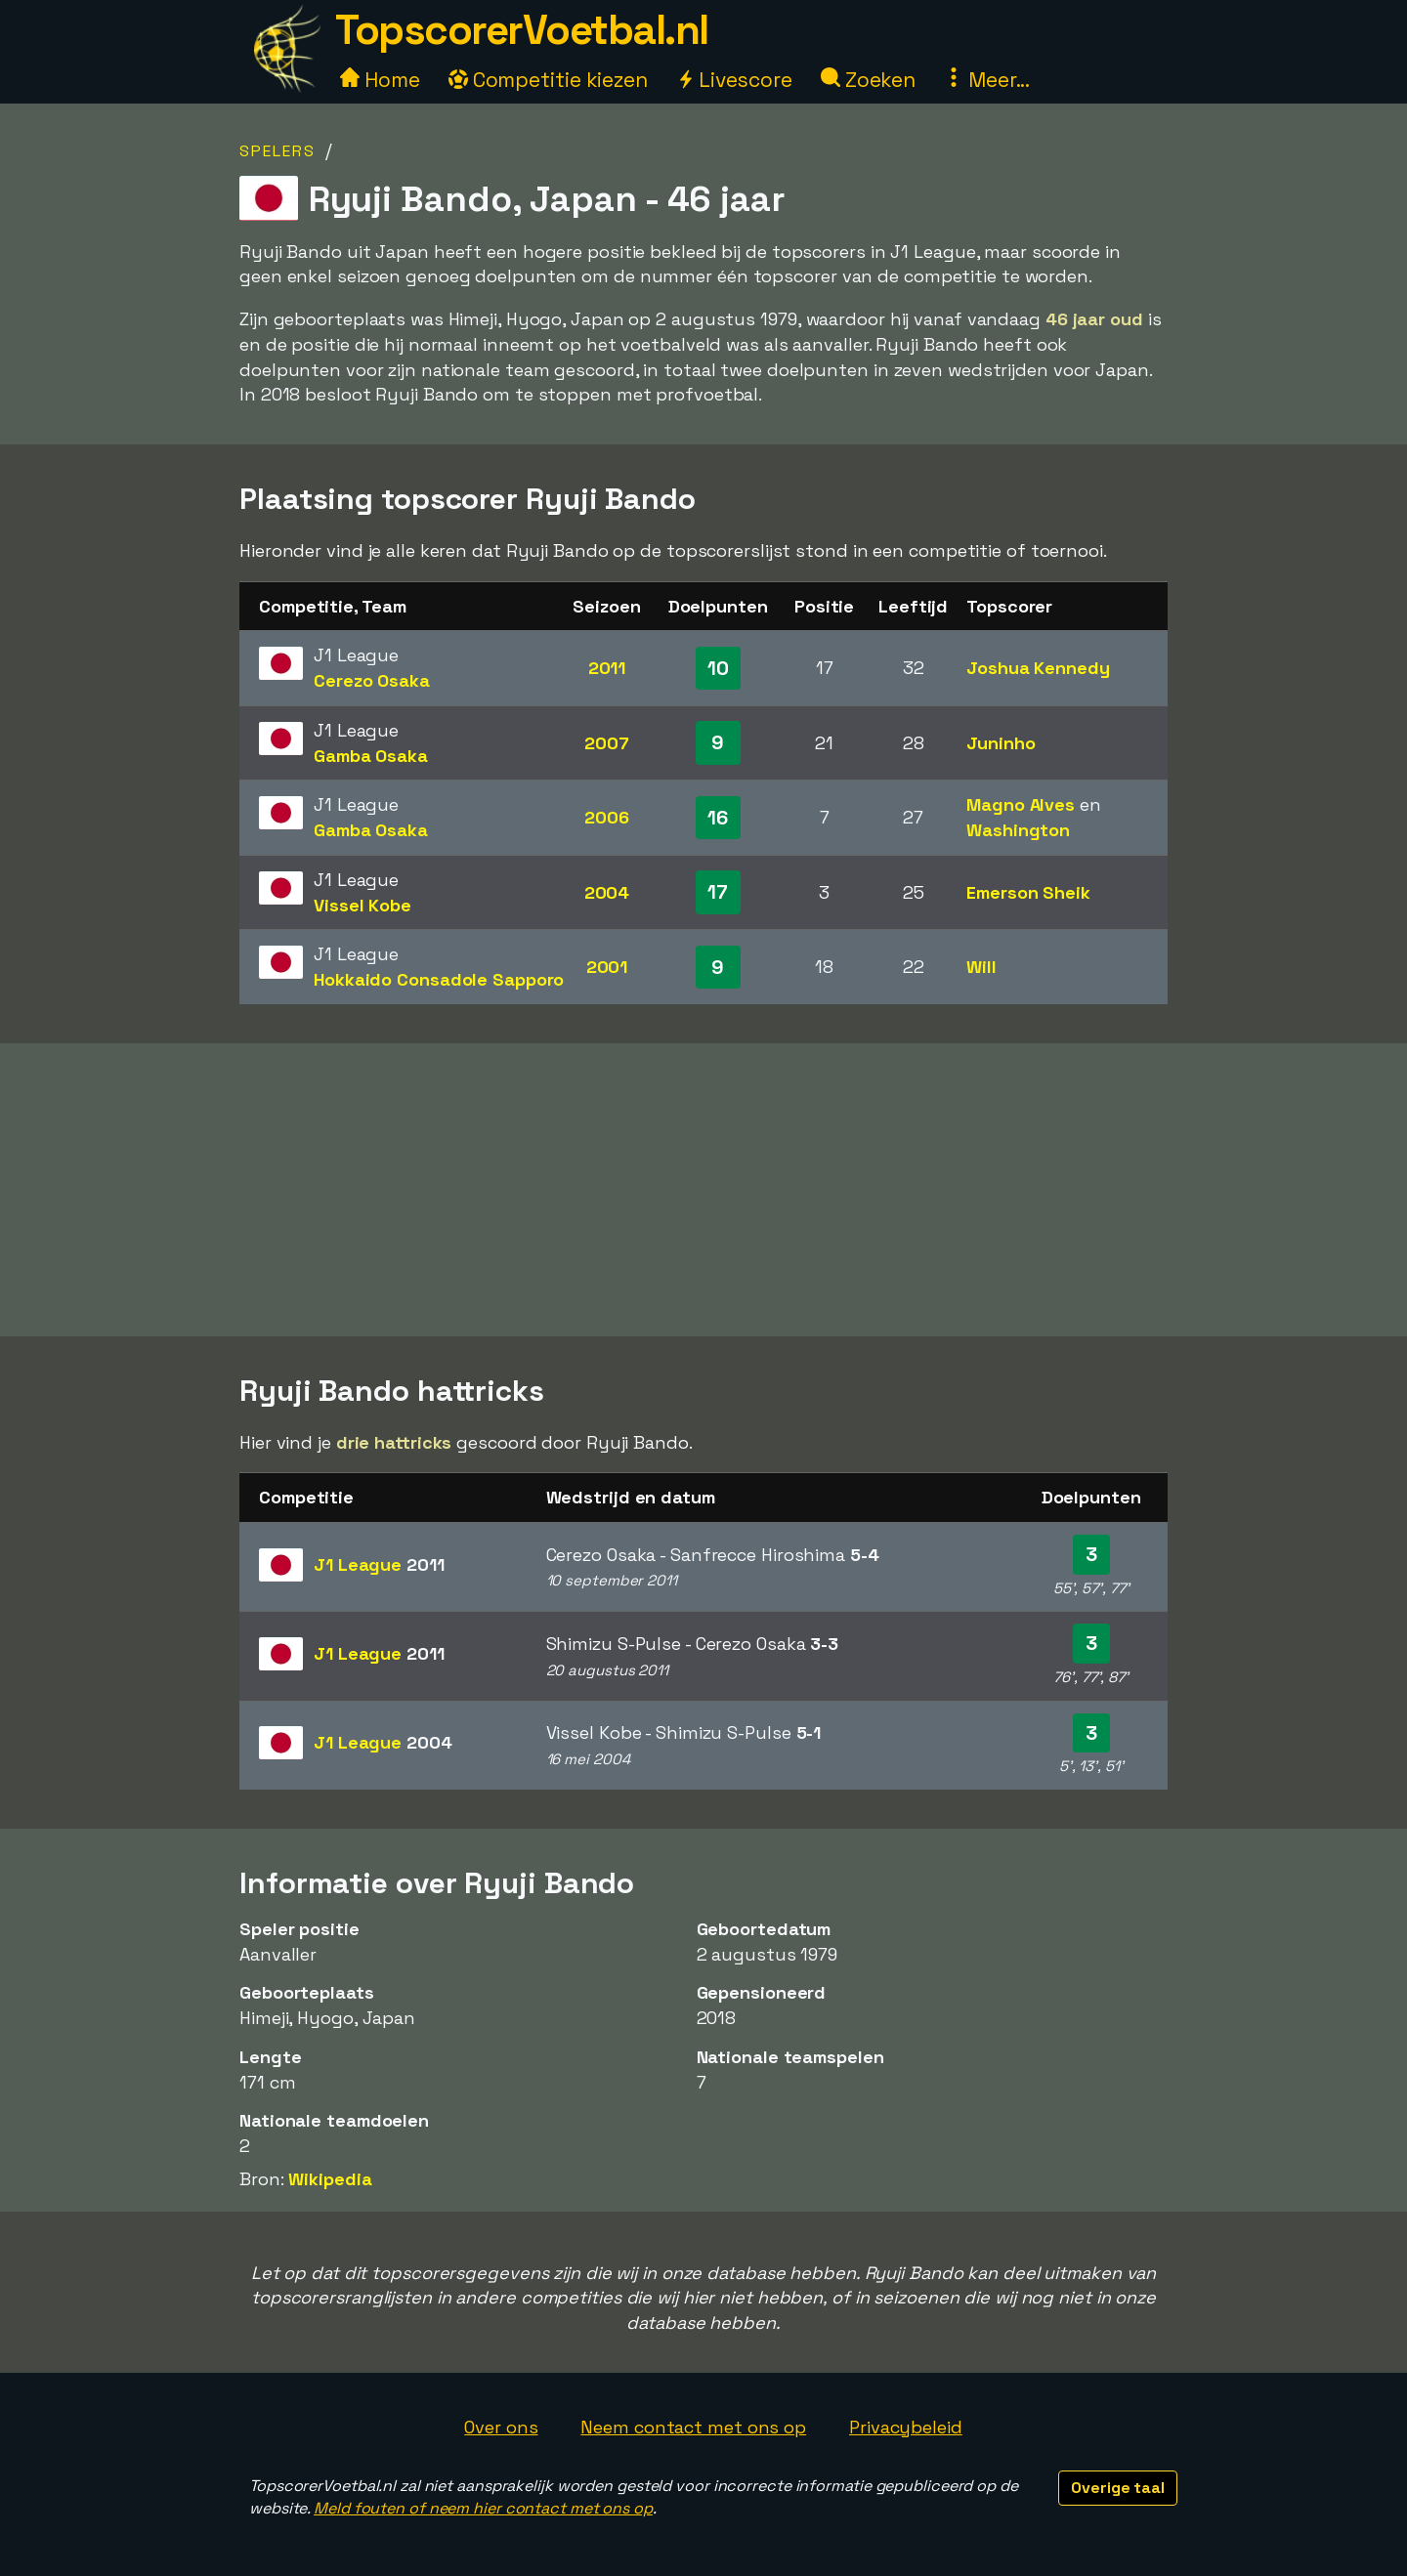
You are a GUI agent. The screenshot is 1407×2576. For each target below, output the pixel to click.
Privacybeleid (905, 2427)
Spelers (277, 151)
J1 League (379, 1564)
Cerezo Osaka (372, 680)
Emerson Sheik (1028, 892)
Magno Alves (1020, 804)
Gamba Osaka (371, 755)
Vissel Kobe (362, 905)
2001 (607, 966)
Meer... (987, 79)
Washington (1018, 830)
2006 (606, 817)
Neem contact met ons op (693, 2427)
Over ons (500, 2427)
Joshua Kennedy (1038, 667)
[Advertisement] (703, 1190)
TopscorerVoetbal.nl (521, 30)
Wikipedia (329, 2179)
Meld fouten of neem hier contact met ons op (483, 2508)
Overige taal (1118, 2487)
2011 (607, 667)
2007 (606, 743)
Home (380, 79)
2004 (607, 892)
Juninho (1000, 743)
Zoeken (868, 79)
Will (981, 966)
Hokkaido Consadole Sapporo (439, 979)
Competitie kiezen (548, 79)
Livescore (734, 79)
